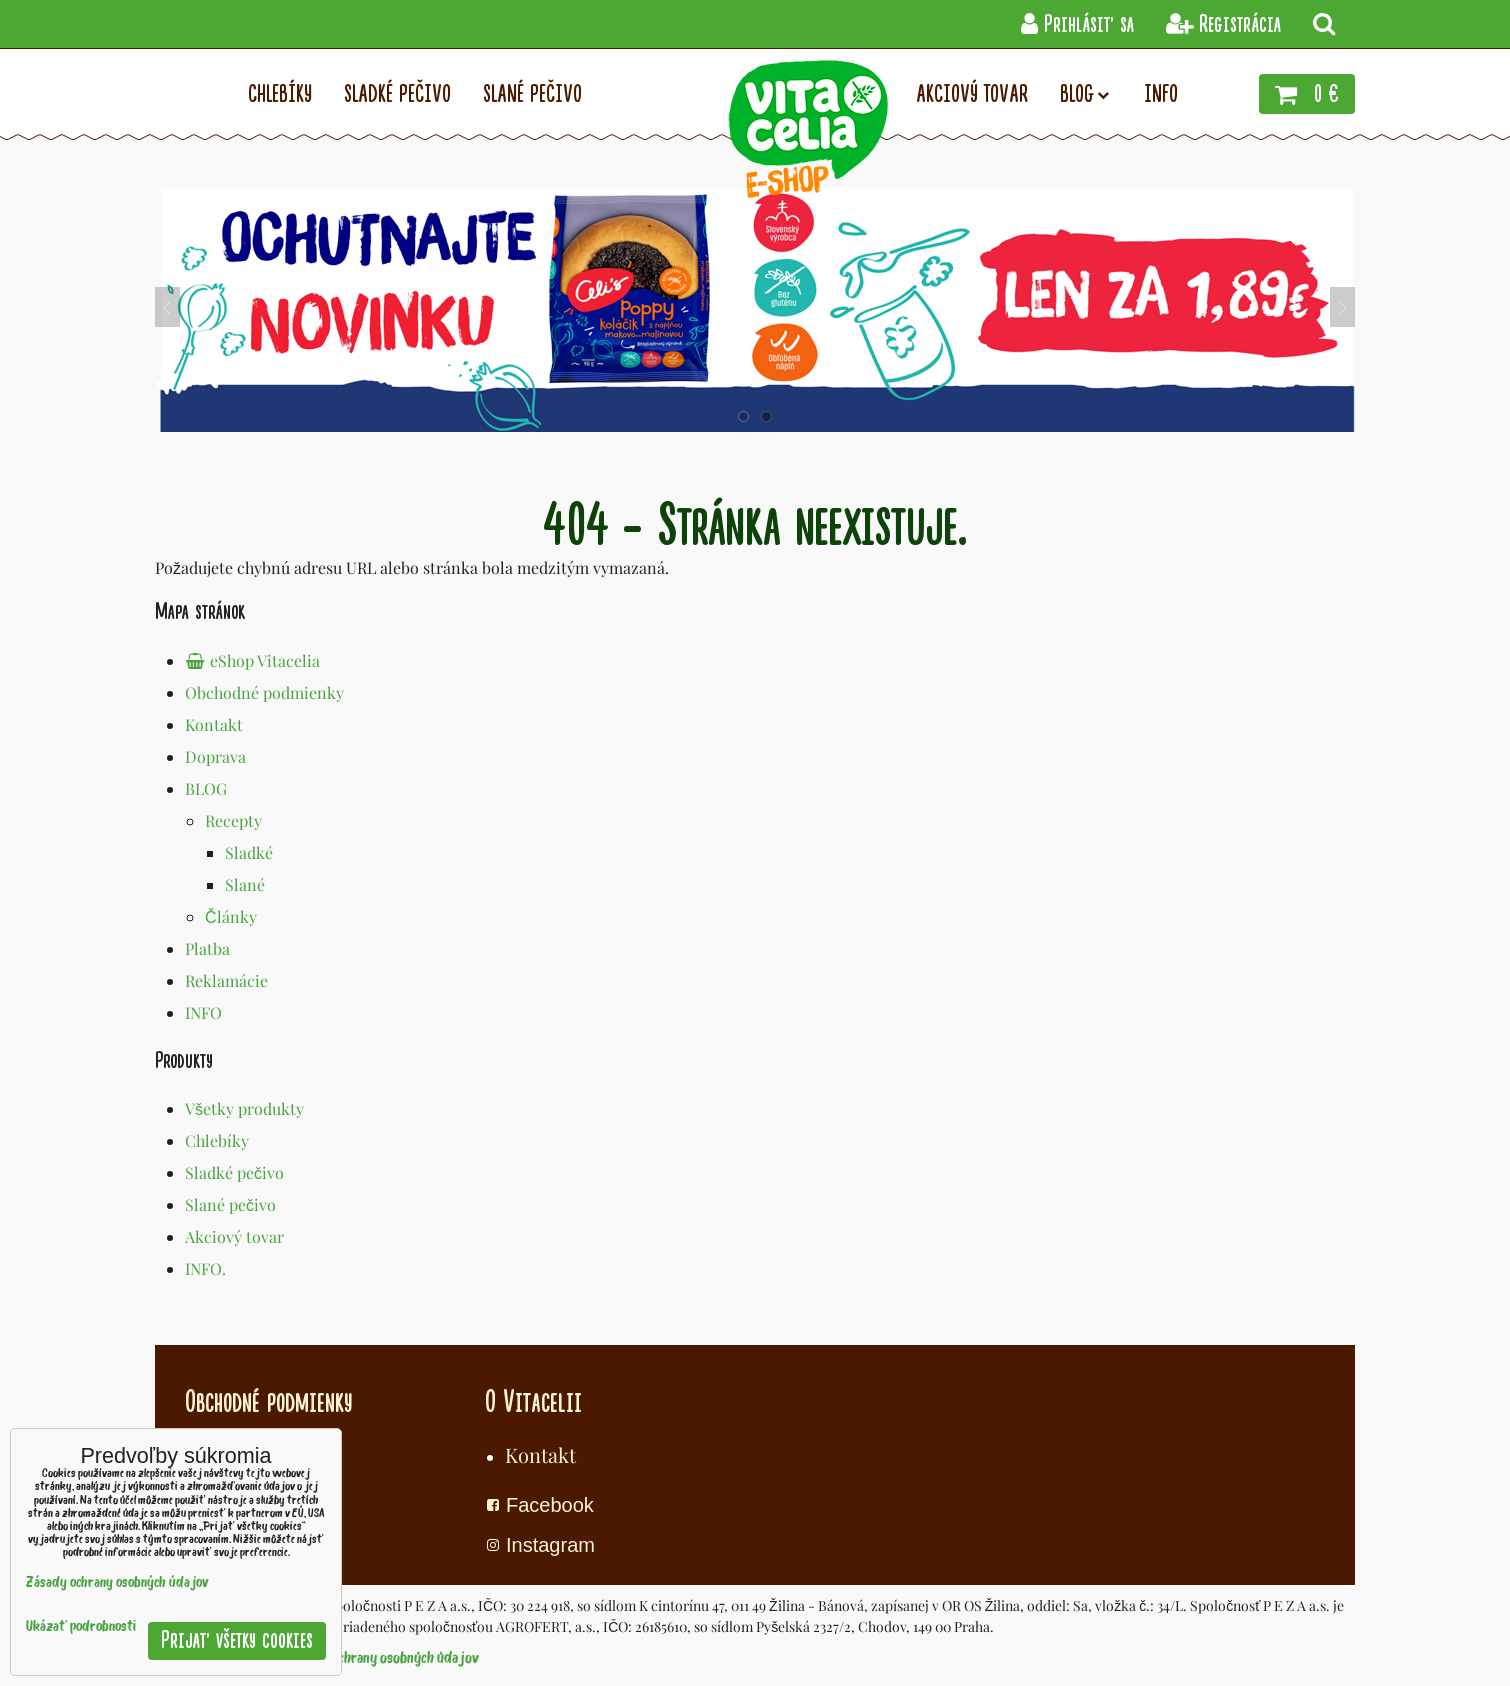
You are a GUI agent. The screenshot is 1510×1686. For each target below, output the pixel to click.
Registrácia (1223, 24)
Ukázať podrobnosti (81, 1627)
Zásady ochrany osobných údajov (383, 1659)
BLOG (206, 788)
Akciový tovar (234, 1236)
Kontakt (214, 724)
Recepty (233, 820)
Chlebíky (217, 1140)
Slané (245, 884)
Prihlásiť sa (1077, 24)
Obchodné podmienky (264, 692)
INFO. (205, 1268)
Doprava (215, 756)
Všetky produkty (244, 1108)
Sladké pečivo (234, 1172)
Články (231, 916)
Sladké (249, 852)
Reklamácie (226, 980)
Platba (207, 948)
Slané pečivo (230, 1204)
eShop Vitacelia (252, 660)
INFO (203, 1012)
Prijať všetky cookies (237, 1640)
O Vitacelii (533, 1402)
